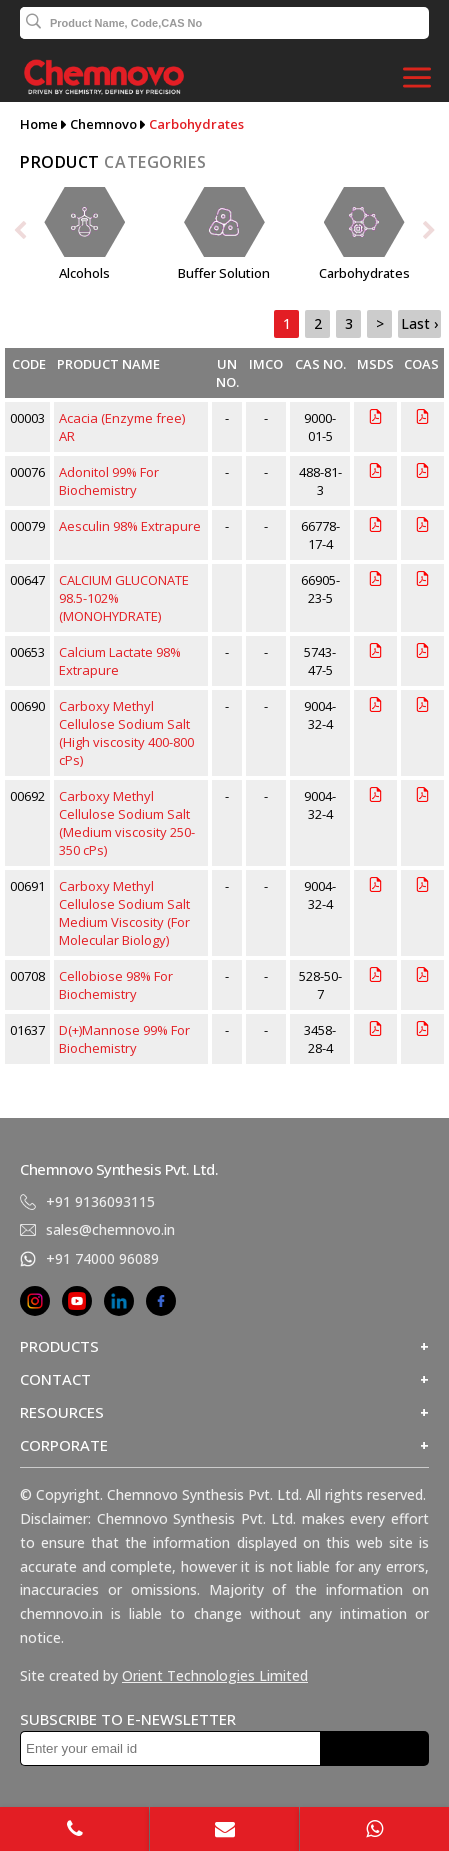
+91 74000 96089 (102, 1258)
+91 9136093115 (100, 1201)
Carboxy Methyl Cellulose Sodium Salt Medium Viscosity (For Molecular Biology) (124, 913)
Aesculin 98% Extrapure (130, 526)
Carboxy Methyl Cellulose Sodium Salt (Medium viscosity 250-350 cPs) (127, 823)
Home (39, 124)
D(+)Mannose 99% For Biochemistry (124, 1039)
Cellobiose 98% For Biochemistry (116, 985)
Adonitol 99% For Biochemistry (109, 481)
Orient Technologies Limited (215, 1675)
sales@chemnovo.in (110, 1229)
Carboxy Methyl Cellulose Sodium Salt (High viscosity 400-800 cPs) (126, 733)
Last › (419, 323)
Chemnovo (103, 124)
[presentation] (25, 234)
